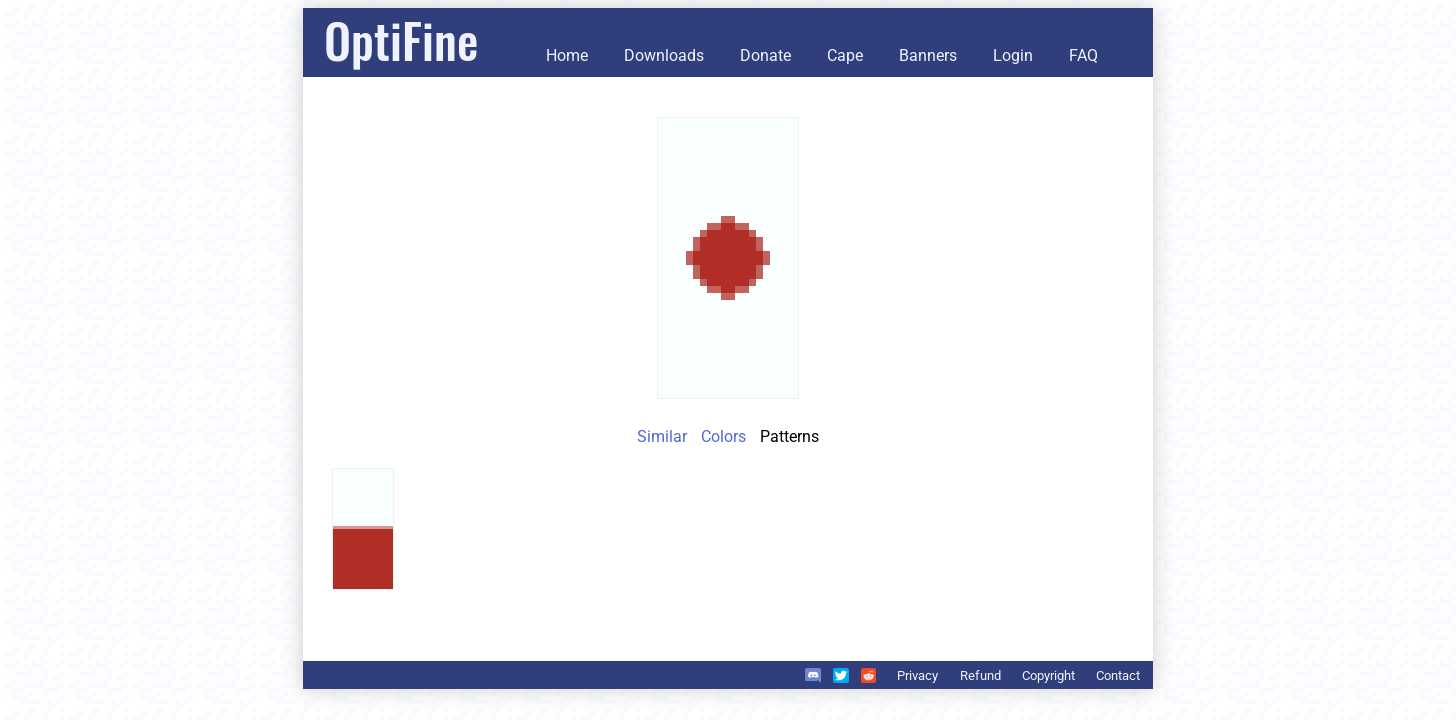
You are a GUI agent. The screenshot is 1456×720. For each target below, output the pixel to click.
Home (567, 55)
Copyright (1048, 675)
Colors (723, 436)
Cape (845, 55)
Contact (1118, 675)
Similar (662, 436)
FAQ (1083, 55)
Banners (928, 55)
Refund (980, 675)
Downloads (664, 55)
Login (1013, 55)
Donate (765, 55)
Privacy (917, 675)
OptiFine (401, 39)
